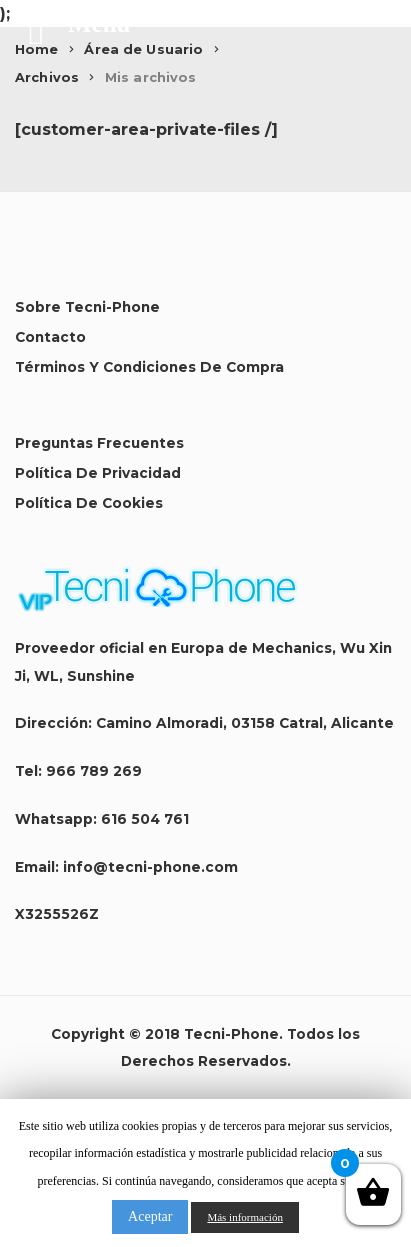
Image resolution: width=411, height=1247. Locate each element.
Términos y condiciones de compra (149, 367)
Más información (244, 1217)
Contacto (50, 337)
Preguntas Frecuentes (99, 443)
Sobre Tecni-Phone (87, 307)
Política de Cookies (89, 503)
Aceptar (150, 1216)
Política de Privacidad (98, 473)
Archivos (47, 77)
